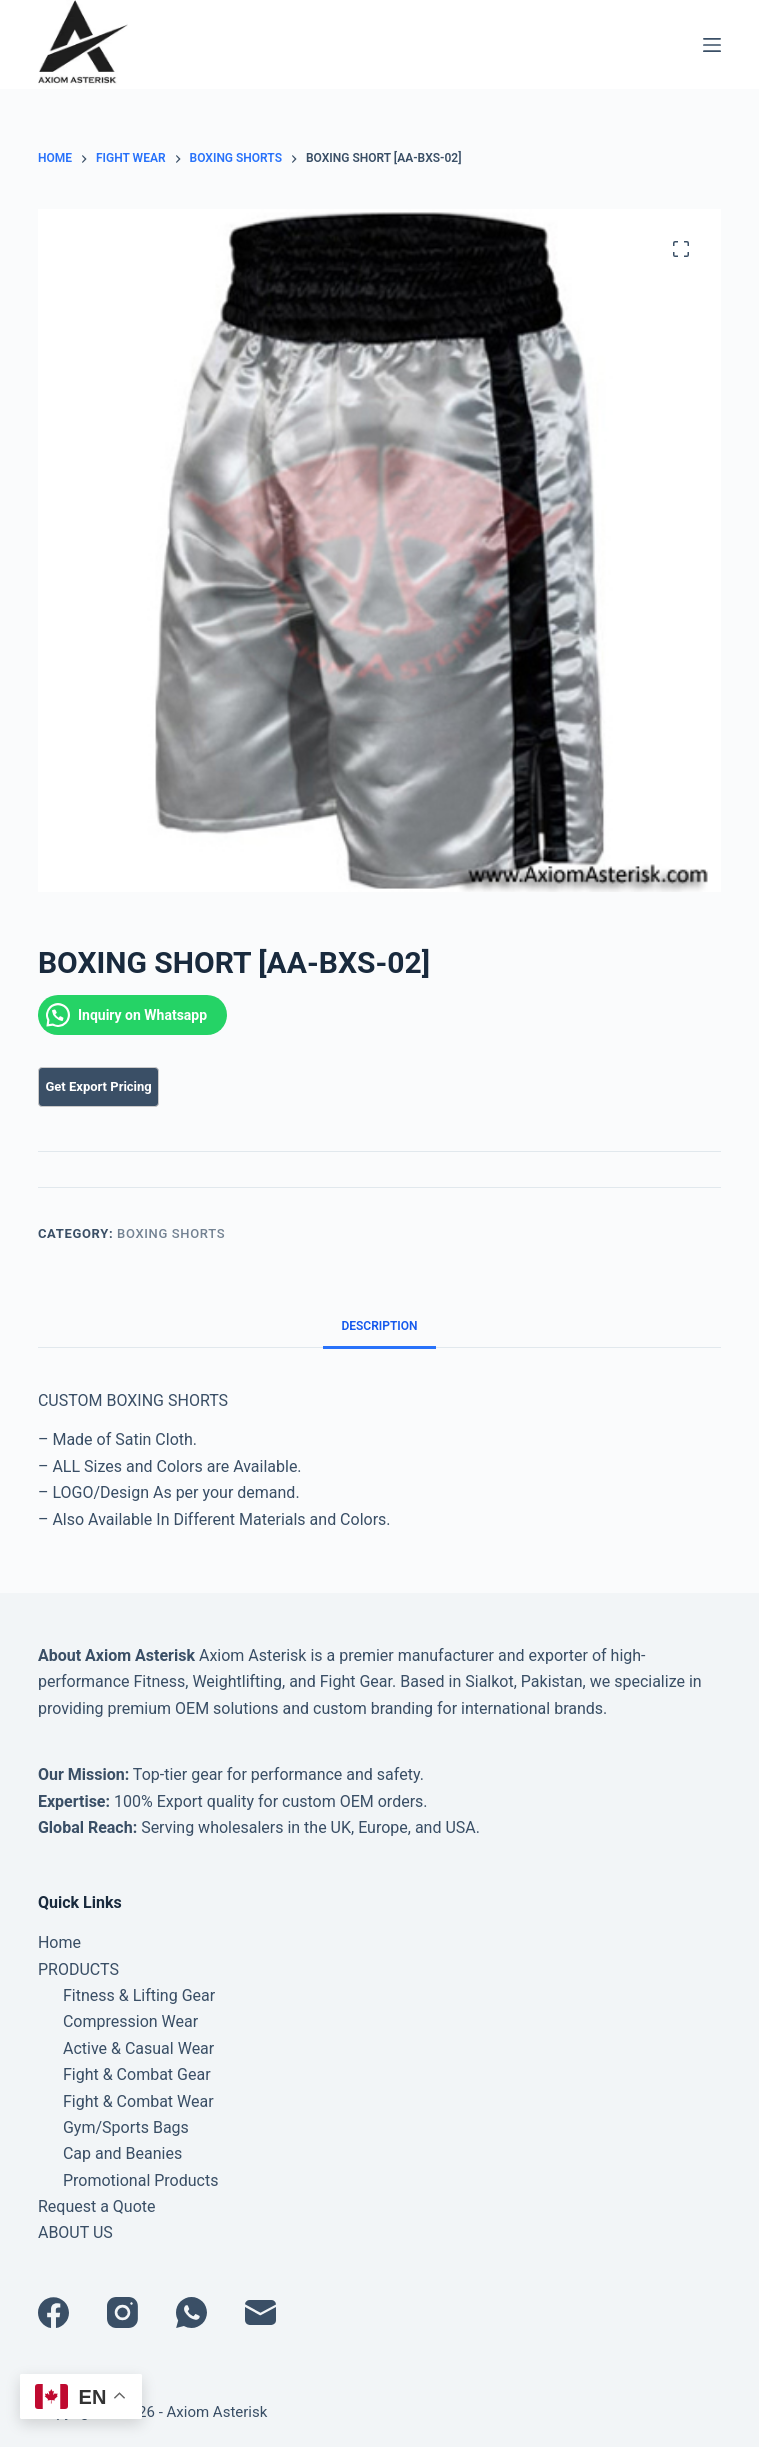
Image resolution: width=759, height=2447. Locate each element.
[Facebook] (53, 2312)
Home (59, 1942)
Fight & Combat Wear (138, 2101)
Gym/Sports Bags (126, 2127)
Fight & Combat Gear (137, 2074)
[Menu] (712, 45)
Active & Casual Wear (138, 2048)
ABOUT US (75, 2232)
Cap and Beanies (122, 2153)
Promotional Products (140, 2180)
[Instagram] (122, 2312)
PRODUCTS (78, 1969)
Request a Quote (97, 2206)
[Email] (260, 2312)
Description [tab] (379, 1326)
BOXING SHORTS (171, 1233)
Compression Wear (130, 2021)
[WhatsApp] (191, 2312)
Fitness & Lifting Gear (139, 1995)
